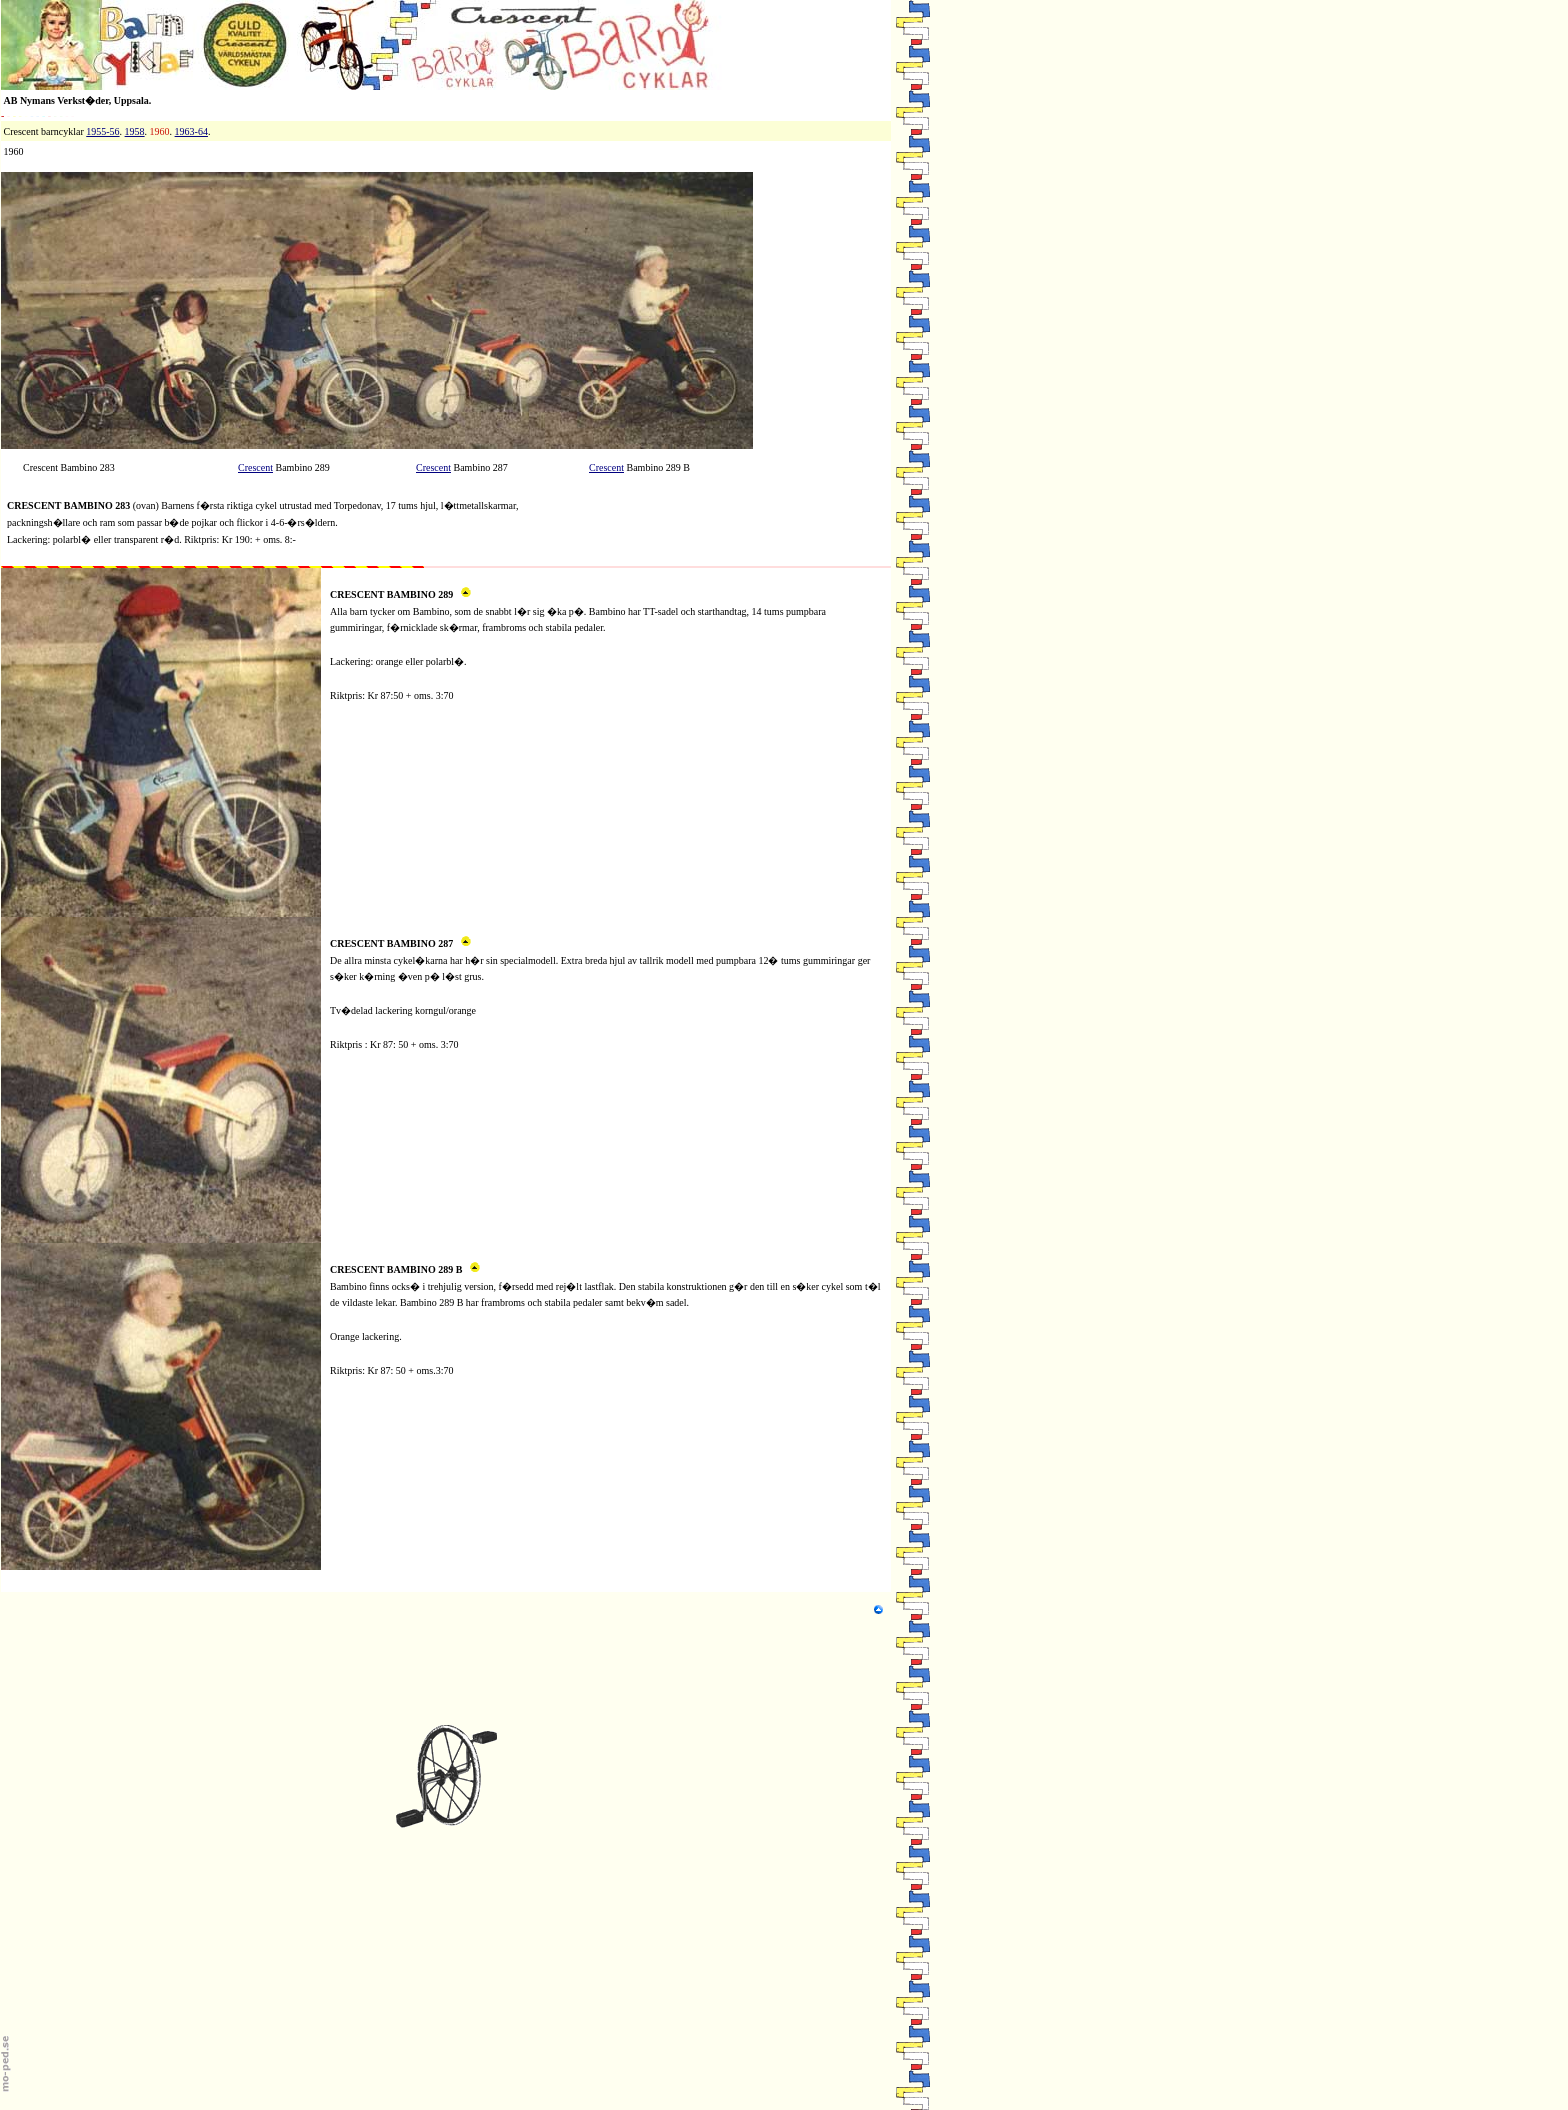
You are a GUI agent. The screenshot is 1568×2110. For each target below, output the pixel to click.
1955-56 (102, 131)
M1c (339, 1251)
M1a (339, 576)
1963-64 (191, 131)
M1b (339, 925)
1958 (135, 131)
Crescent (255, 467)
